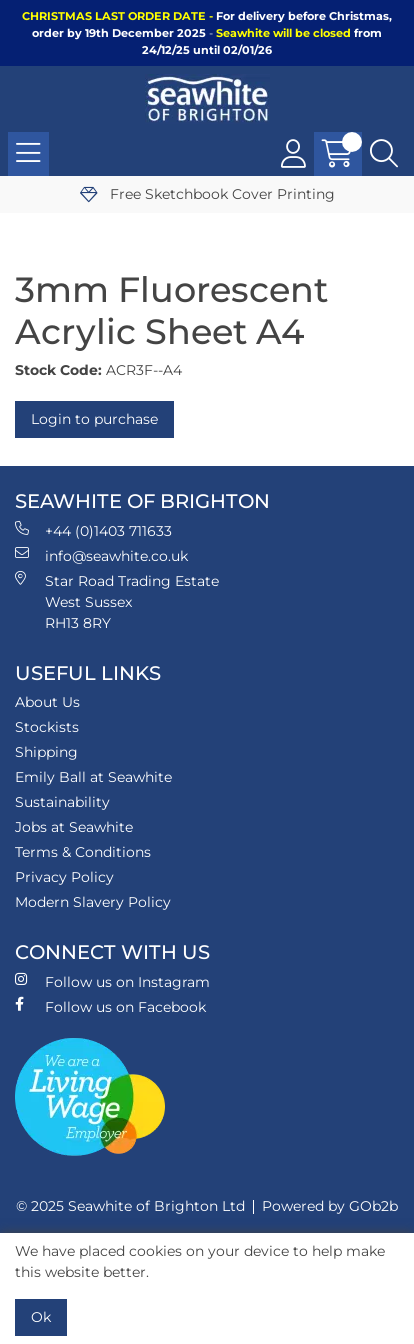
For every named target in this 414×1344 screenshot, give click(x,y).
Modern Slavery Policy (93, 902)
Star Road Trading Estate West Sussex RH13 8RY (117, 601)
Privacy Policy (64, 877)
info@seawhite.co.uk (101, 555)
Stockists (47, 727)
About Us (47, 702)
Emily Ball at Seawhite (93, 777)
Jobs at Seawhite (74, 827)
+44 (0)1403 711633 (93, 530)
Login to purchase (94, 419)
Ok (41, 1317)
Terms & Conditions (83, 852)
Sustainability (62, 802)
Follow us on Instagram (112, 981)
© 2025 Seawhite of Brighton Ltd (130, 1206)
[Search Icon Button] (384, 154)
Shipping (46, 752)
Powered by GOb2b (330, 1206)
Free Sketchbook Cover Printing (207, 194)
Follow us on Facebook (110, 1006)
